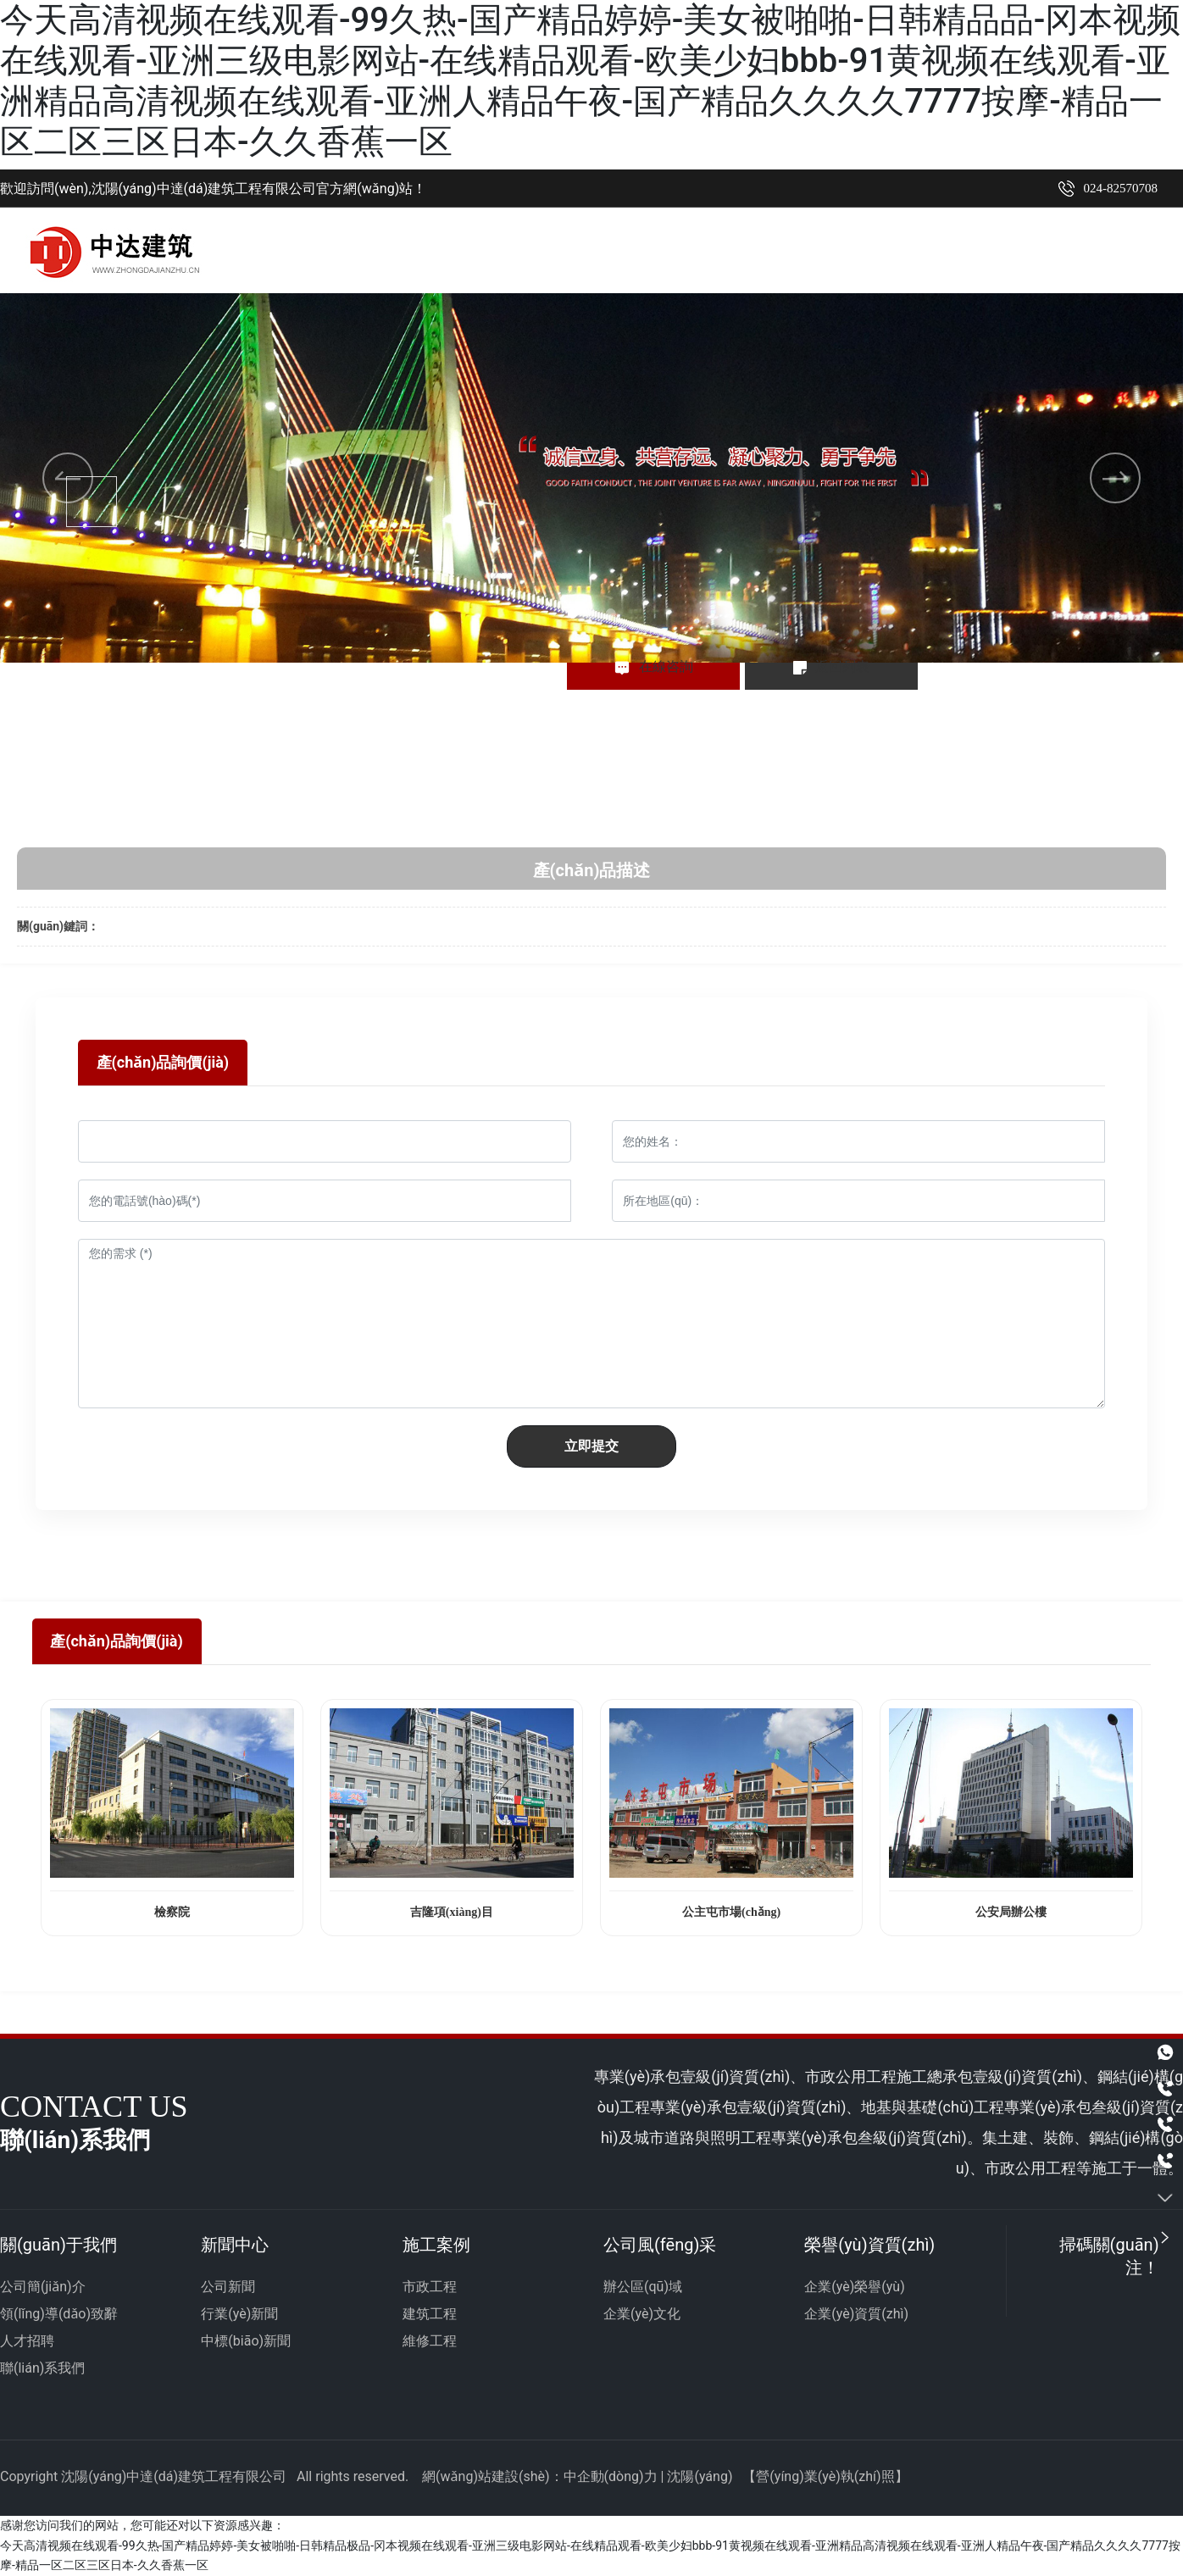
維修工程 (430, 2342)
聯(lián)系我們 (42, 2369)
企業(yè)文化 (641, 2315)
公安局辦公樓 (1011, 1912)
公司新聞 (228, 2287)
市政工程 (430, 2287)
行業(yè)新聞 (239, 2315)
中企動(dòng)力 (611, 2477)
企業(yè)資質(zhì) (856, 2315)
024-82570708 (1121, 188)
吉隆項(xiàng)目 (451, 1912)
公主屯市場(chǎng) (731, 1912)
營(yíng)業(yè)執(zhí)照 (825, 2477)
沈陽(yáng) (699, 2477)
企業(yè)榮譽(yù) (854, 2287)
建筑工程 (430, 2315)
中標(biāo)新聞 (246, 2342)
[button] (569, 613)
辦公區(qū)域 (642, 2287)
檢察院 (172, 1912)
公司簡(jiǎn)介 (43, 2287)
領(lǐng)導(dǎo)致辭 (59, 2315)
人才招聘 (27, 2342)
